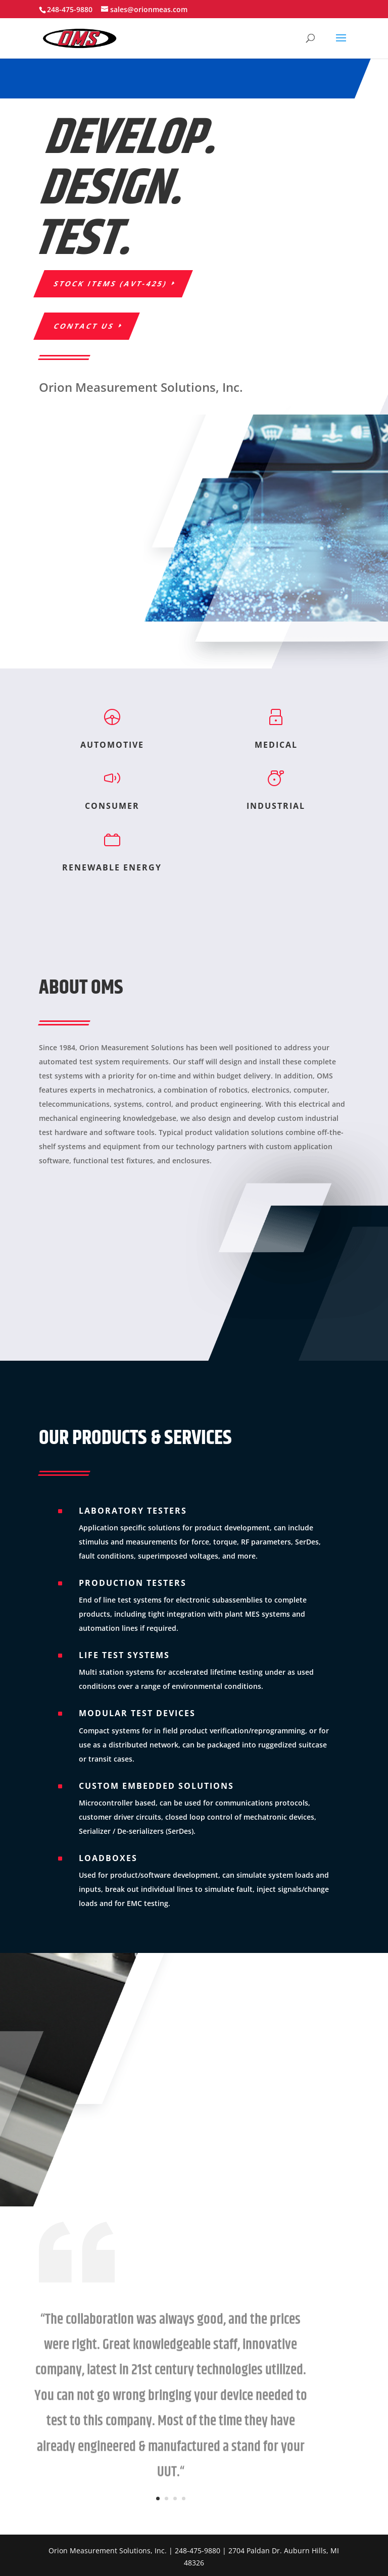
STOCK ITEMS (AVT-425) (110, 283)
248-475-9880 (69, 9)
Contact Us (84, 326)
